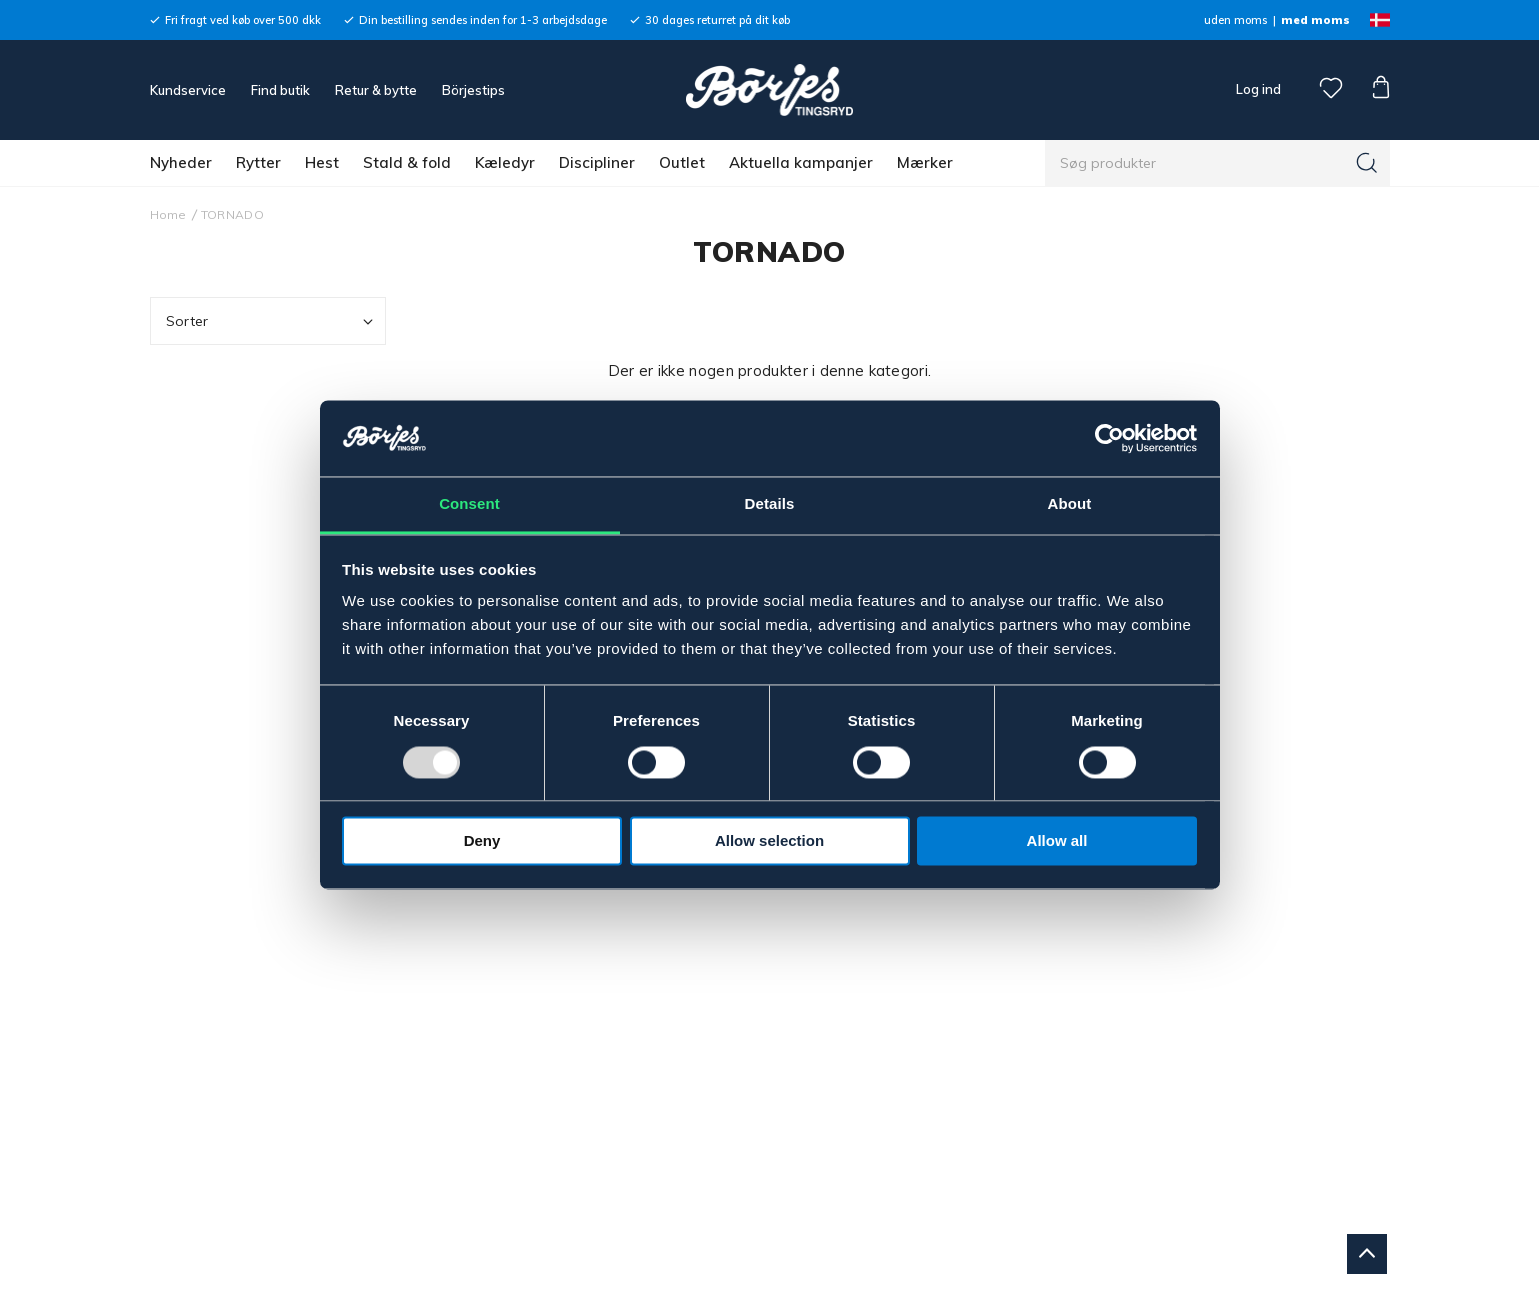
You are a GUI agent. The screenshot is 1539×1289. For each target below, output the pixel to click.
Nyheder (181, 162)
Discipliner (597, 162)
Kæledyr (505, 162)
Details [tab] (770, 504)
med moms (1315, 20)
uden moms (1235, 20)
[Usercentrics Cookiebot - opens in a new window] (1109, 438)
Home (168, 214)
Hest (322, 162)
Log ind (1258, 89)
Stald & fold (407, 162)
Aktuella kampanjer (801, 162)
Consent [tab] (469, 504)
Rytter (258, 162)
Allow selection (769, 841)
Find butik (280, 90)
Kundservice (188, 90)
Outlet (682, 162)
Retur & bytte (376, 90)
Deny (482, 841)
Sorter (271, 321)
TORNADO (232, 214)
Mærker (925, 162)
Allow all (1057, 841)
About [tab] (1070, 504)
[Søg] (1367, 163)
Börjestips (473, 90)
